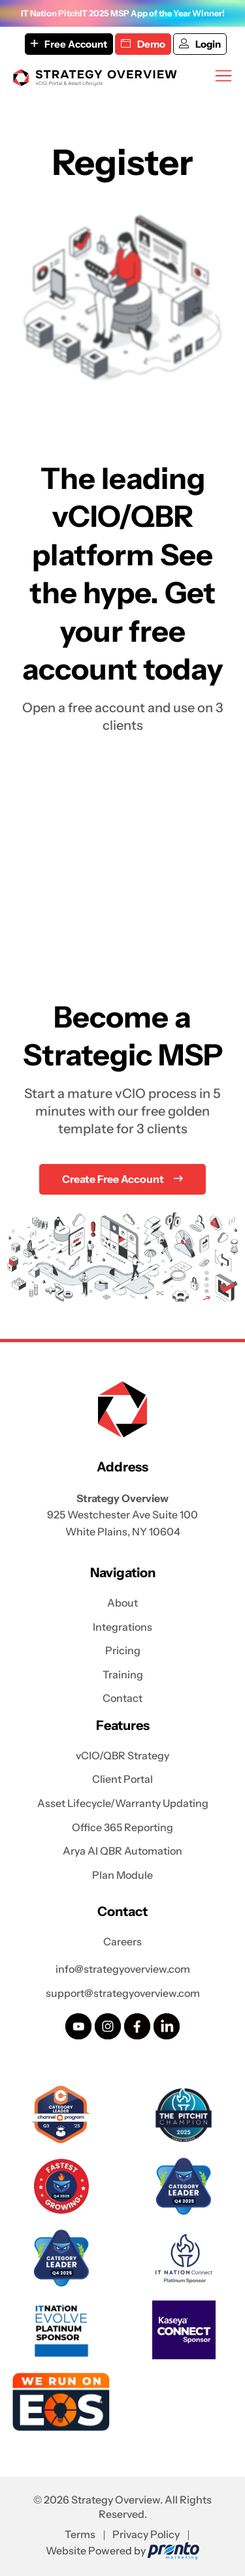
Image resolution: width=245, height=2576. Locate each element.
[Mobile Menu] (223, 76)
